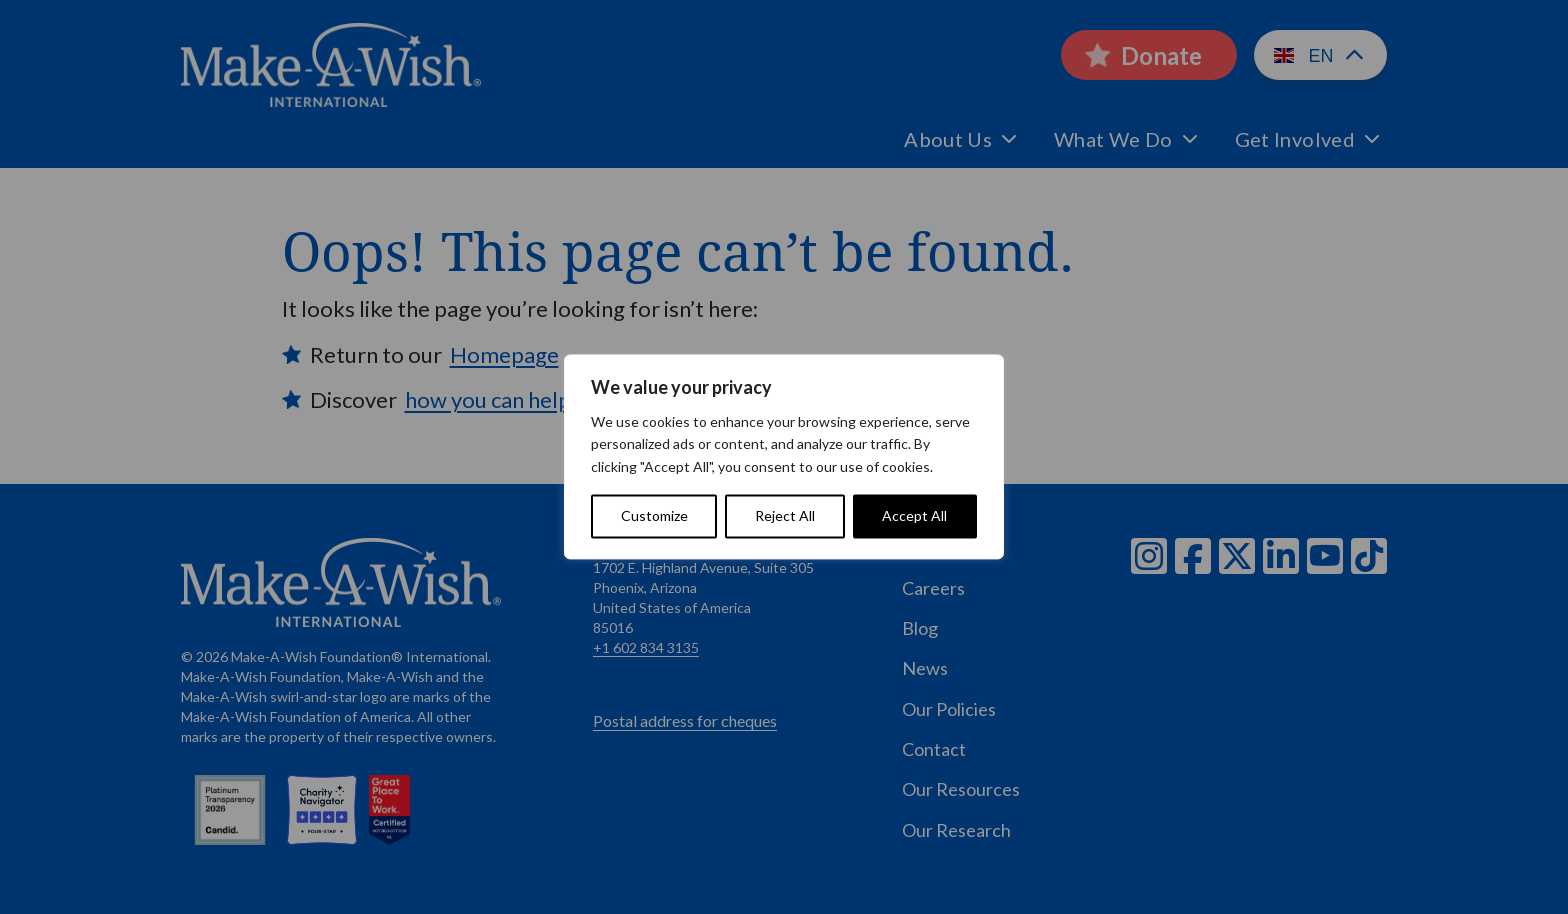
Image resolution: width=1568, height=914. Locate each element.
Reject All (785, 516)
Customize (654, 516)
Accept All (914, 516)
